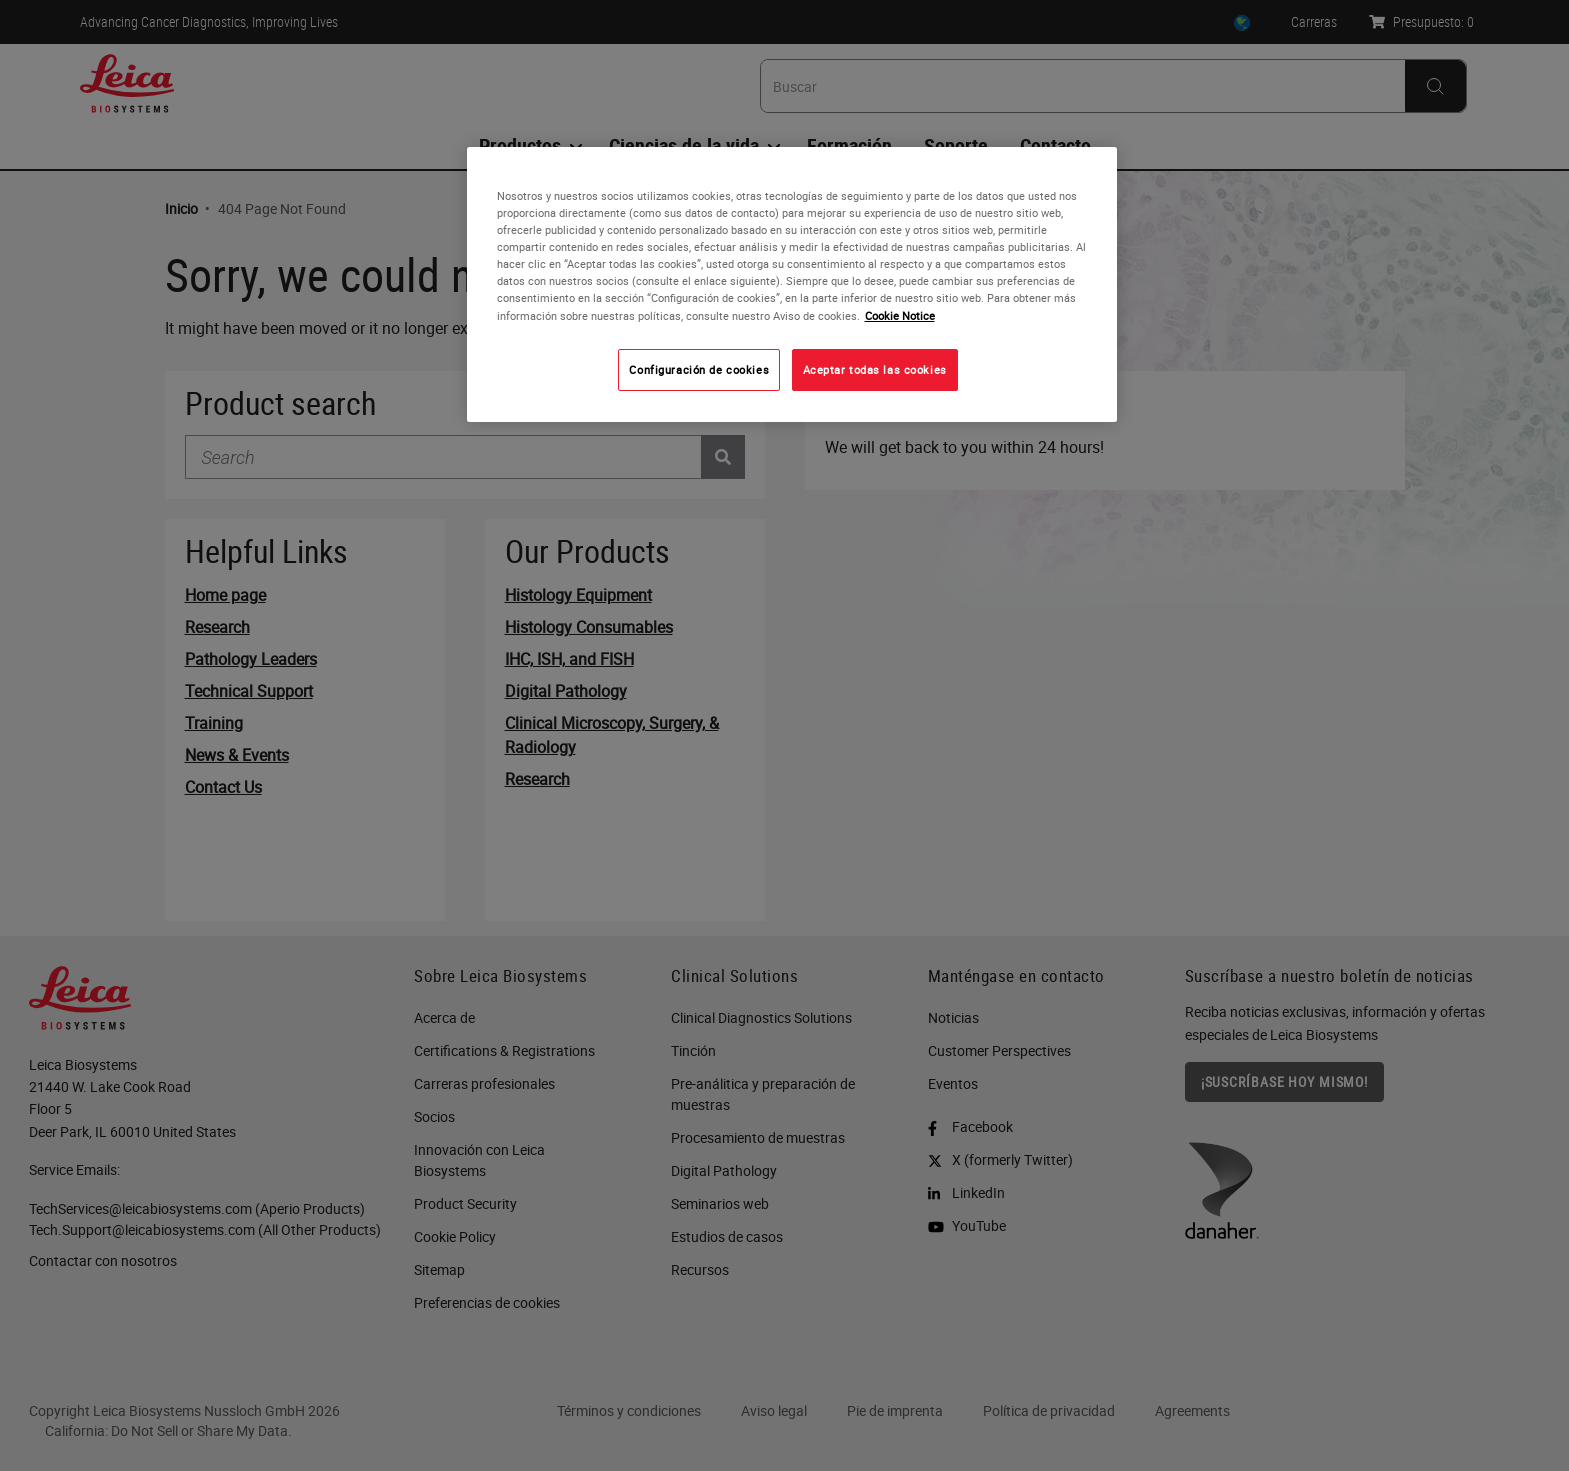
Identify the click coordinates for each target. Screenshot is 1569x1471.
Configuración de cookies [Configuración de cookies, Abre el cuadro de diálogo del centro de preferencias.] (699, 369)
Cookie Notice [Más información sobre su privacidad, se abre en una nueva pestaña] (900, 315)
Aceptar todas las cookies (875, 369)
